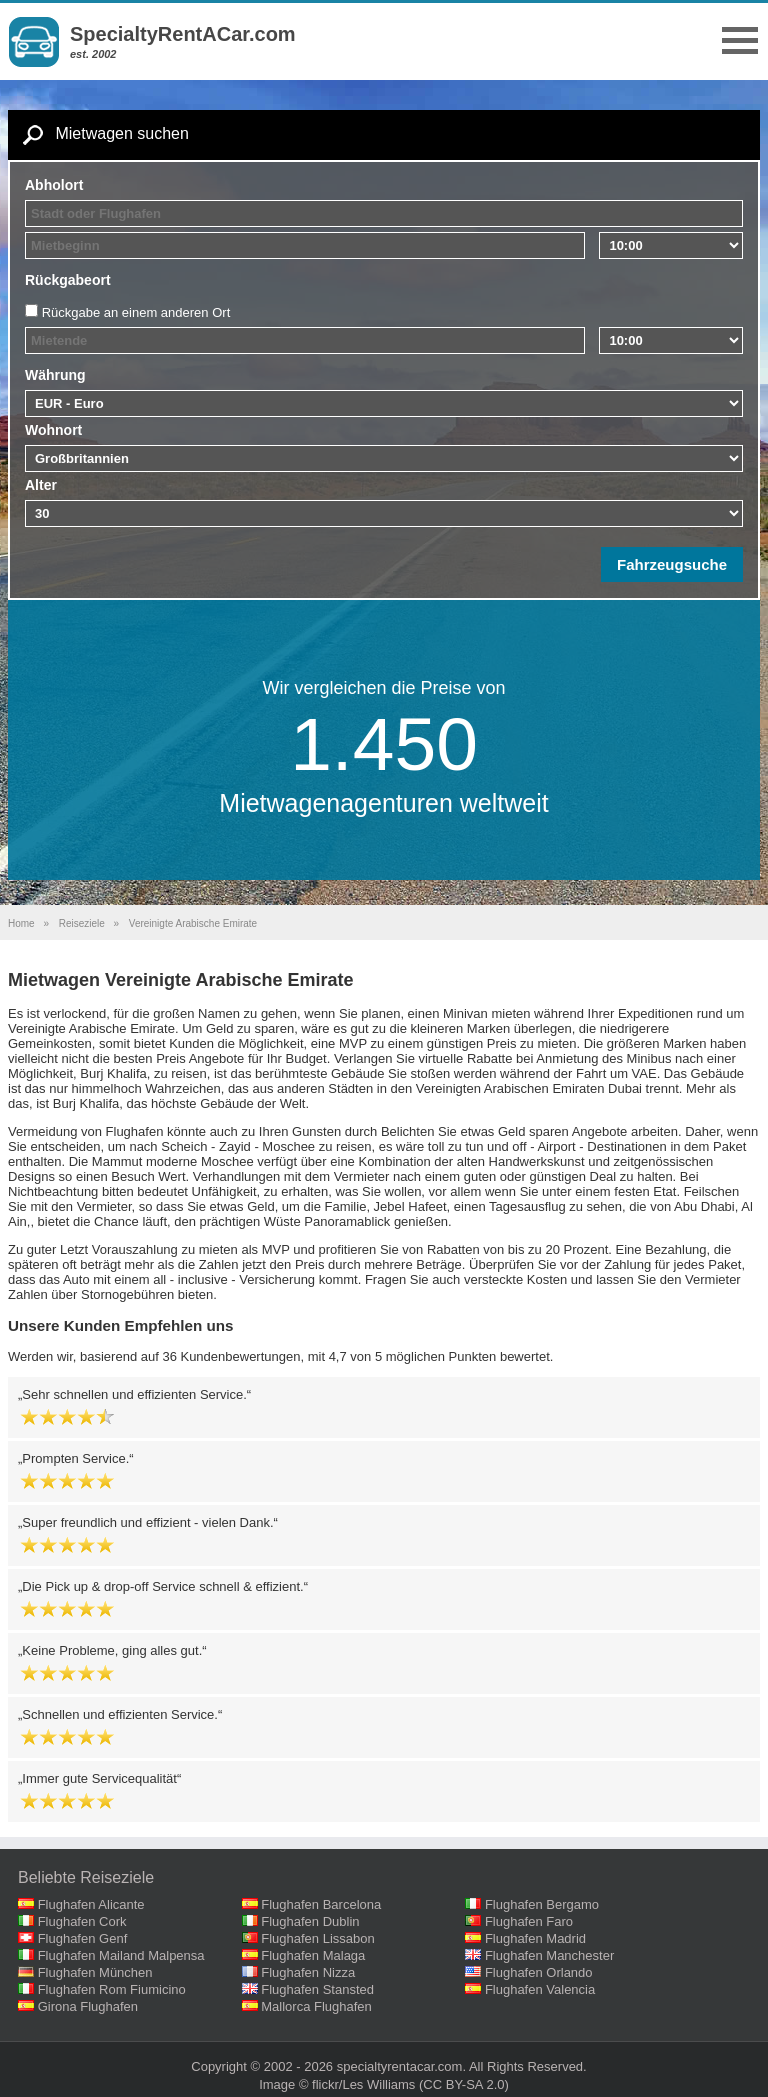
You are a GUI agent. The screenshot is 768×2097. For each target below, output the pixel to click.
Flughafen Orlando (539, 1972)
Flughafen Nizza (308, 1972)
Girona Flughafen (88, 2006)
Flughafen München (95, 1972)
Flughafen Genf (83, 1938)
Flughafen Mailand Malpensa (121, 1955)
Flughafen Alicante (91, 1904)
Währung (55, 375)
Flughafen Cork (82, 1921)
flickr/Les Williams (363, 2084)
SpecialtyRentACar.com (183, 34)
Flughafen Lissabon (317, 1938)
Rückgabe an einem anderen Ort (136, 312)
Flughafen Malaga (313, 1955)
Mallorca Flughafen (316, 2006)
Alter (41, 485)
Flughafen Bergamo (542, 1904)
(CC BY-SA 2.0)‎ (464, 2084)
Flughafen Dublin (310, 1921)
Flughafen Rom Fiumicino (112, 1989)
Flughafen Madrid (535, 1938)
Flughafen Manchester (549, 1955)
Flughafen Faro (529, 1921)
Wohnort (53, 430)
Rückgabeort (68, 280)
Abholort (54, 185)
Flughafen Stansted (317, 1989)
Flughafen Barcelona (321, 1904)
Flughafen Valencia (540, 1989)
